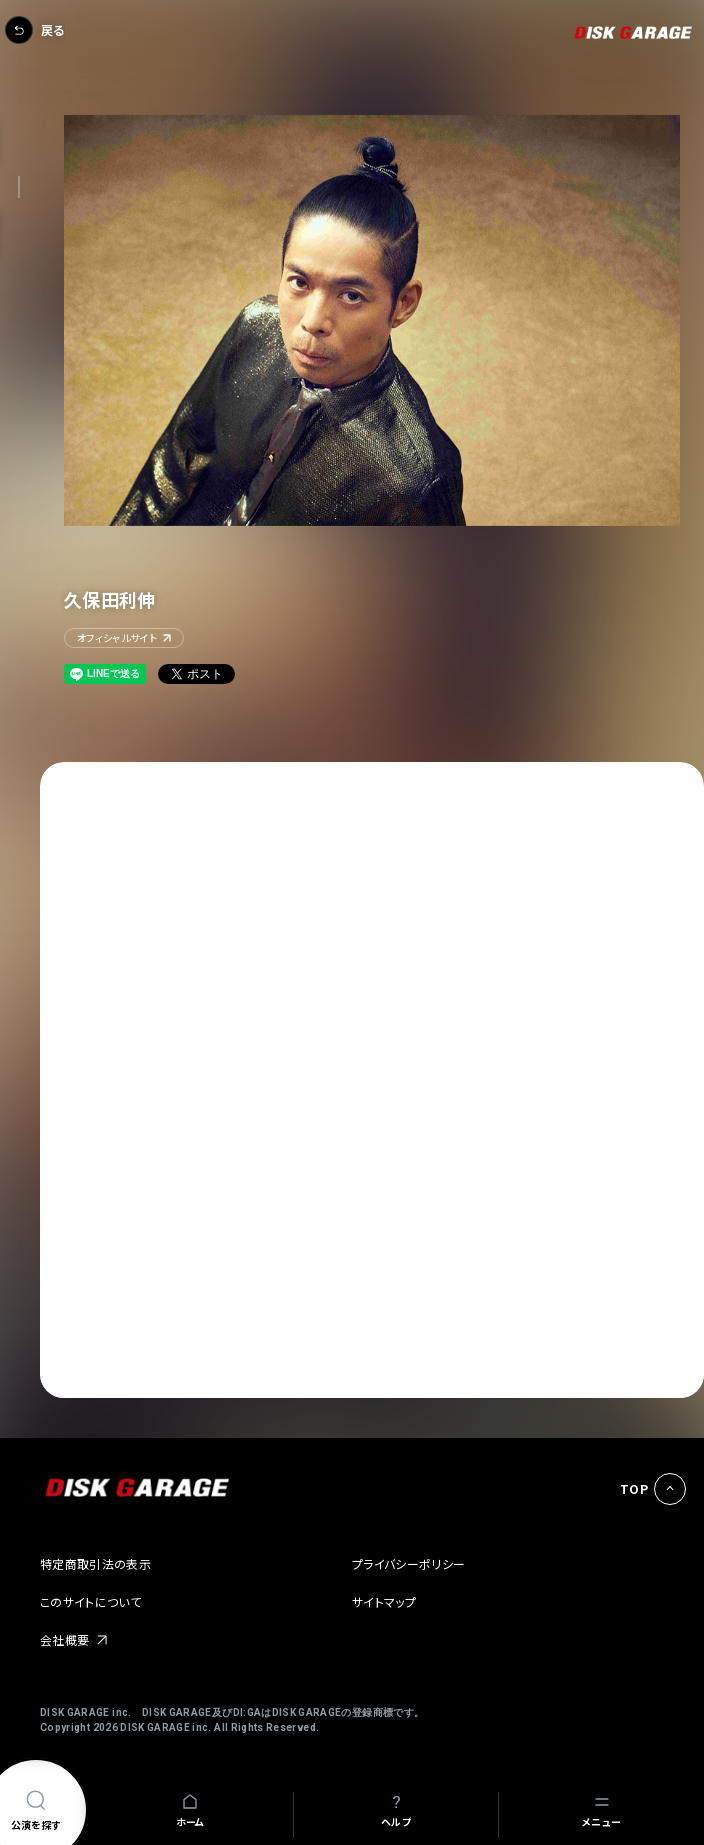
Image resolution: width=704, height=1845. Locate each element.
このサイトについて (90, 1601)
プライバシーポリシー (409, 1563)
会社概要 (64, 1639)
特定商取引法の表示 (95, 1563)
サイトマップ (384, 1601)
